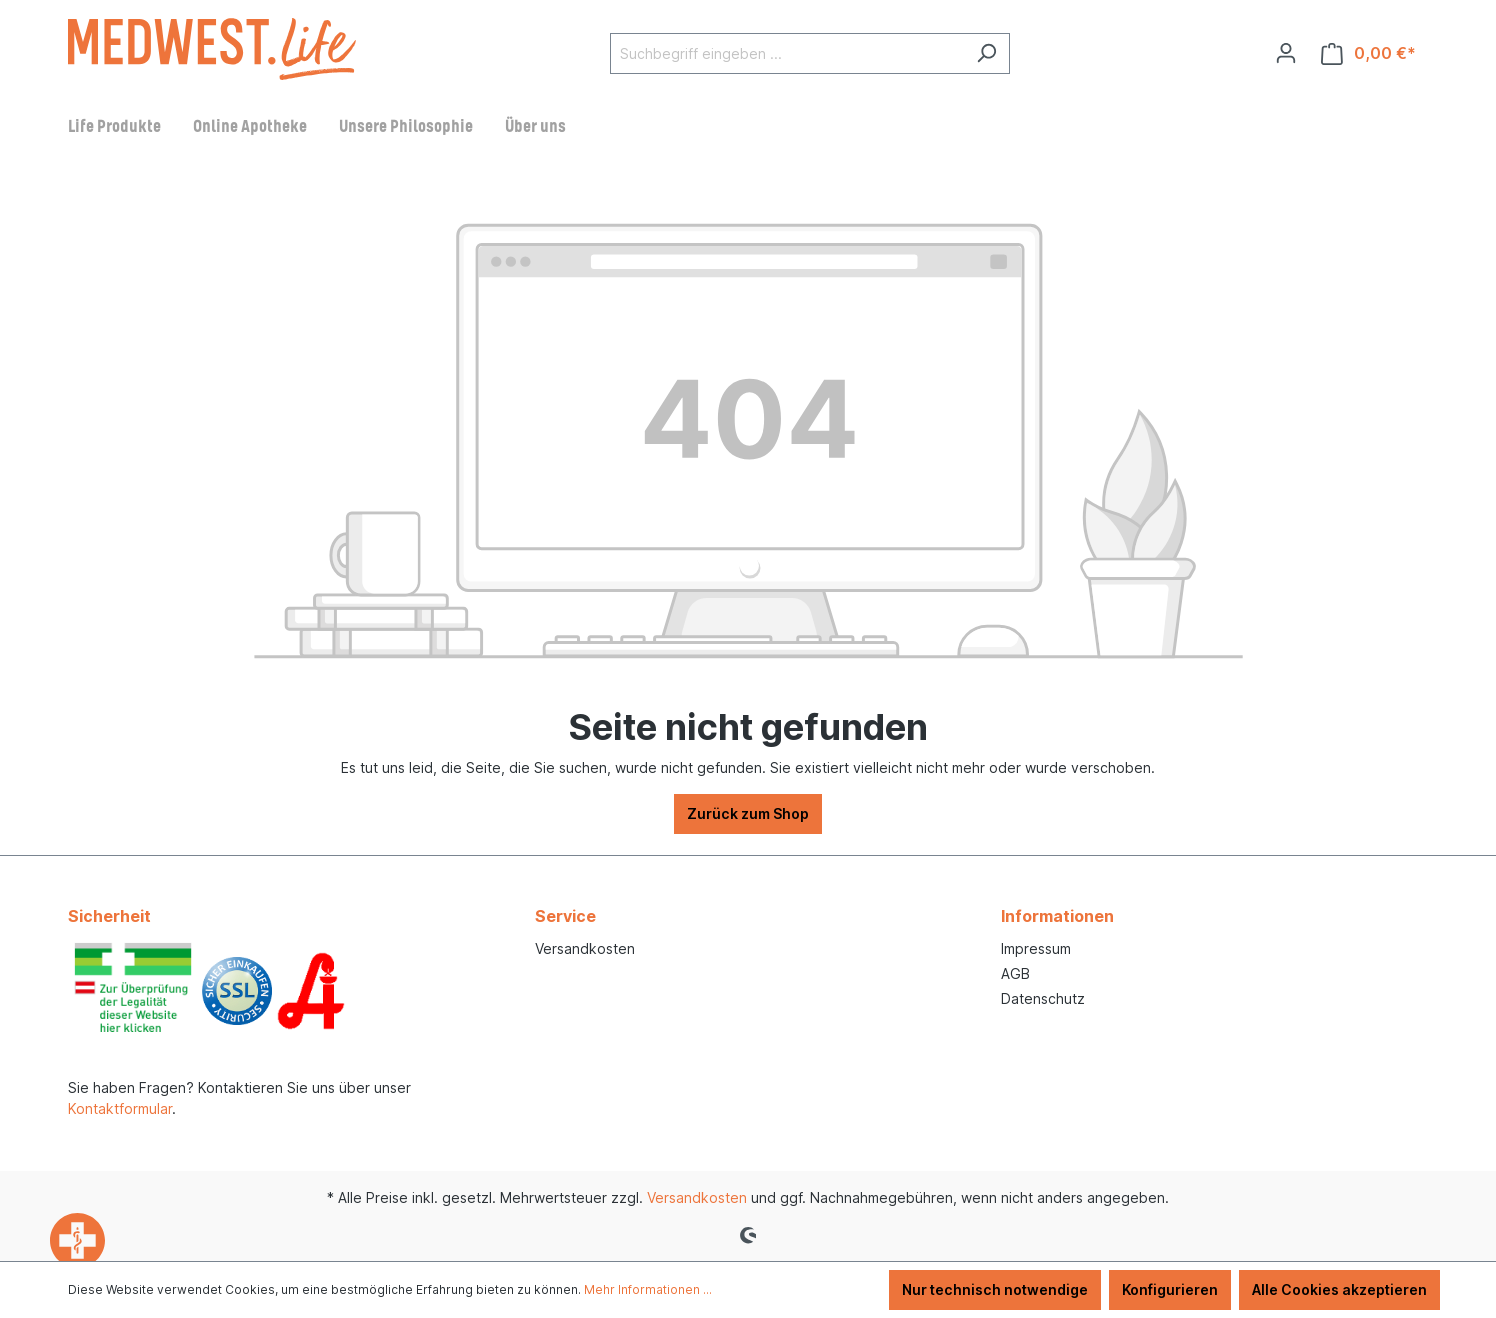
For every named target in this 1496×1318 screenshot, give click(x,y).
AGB (1015, 973)
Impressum (1036, 948)
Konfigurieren (1170, 1289)
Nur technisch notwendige (995, 1289)
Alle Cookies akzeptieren (1339, 1289)
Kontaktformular (120, 1108)
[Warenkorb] (1368, 53)
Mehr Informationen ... (648, 1289)
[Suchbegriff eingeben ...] (787, 53)
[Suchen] (986, 53)
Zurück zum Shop (748, 813)
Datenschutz (1043, 998)
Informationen (1057, 916)
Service (565, 916)
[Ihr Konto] (1286, 53)
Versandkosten (585, 948)
